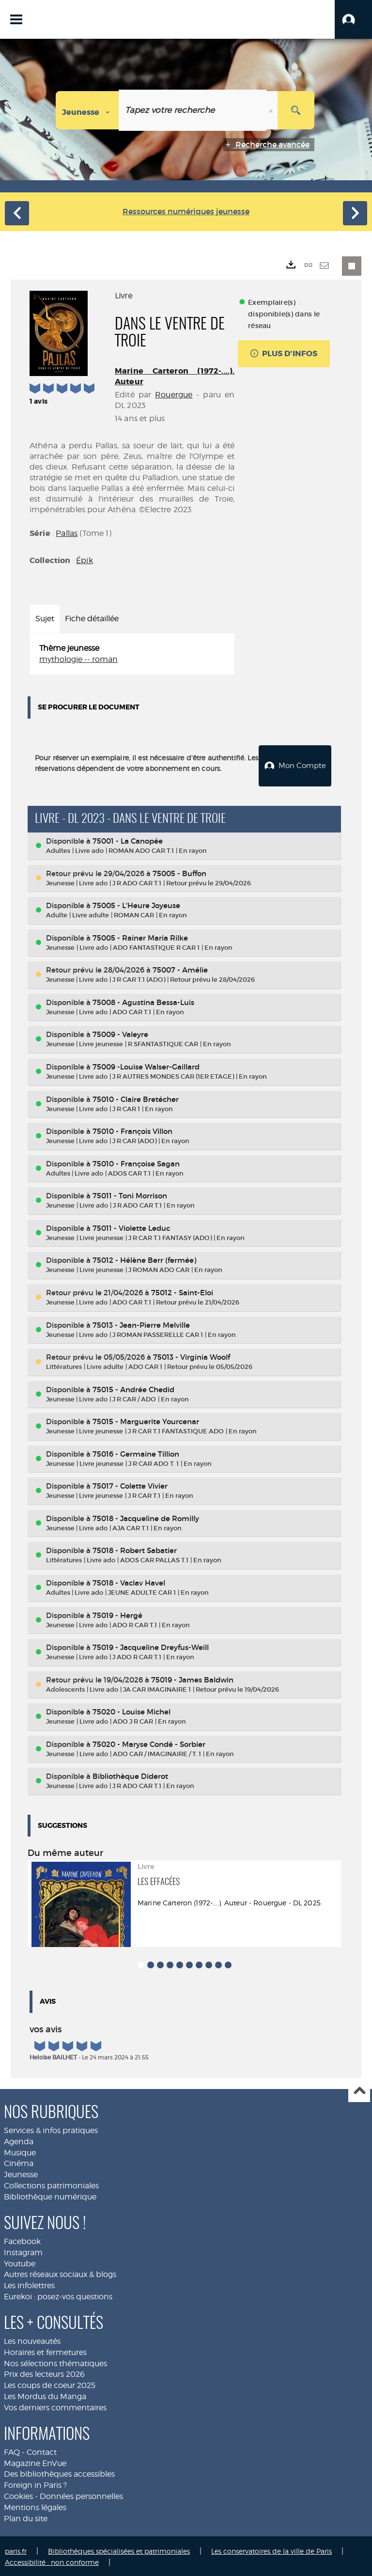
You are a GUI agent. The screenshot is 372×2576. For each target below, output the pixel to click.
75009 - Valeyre (120, 1032)
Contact (42, 2450)
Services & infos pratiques (51, 2129)
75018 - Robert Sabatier (135, 1549)
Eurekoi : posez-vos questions (58, 2295)
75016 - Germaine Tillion (136, 1452)
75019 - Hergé (117, 1613)
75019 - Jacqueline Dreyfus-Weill (151, 1645)
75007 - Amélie (180, 968)
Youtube (19, 2261)
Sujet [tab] (44, 618)
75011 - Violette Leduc (131, 1226)
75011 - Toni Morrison (130, 1194)
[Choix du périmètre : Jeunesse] (87, 110)
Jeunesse (21, 2173)
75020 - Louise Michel (131, 1710)
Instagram (23, 2250)
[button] (353, 19)
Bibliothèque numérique (50, 2195)
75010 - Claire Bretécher (136, 1097)
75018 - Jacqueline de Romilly (146, 1517)
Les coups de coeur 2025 (49, 2383)
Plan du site (25, 2517)
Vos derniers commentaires (55, 2406)
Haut (359, 2090)
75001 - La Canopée (128, 839)
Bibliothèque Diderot (130, 1774)
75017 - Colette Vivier (130, 1484)
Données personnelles (81, 2494)
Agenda (18, 2139)
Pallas (67, 533)
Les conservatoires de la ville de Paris (271, 2549)
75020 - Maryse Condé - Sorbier (149, 1742)
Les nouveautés (32, 2339)
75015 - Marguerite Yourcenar (146, 1420)
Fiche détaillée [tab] (92, 618)
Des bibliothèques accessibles (59, 2472)
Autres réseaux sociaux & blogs (60, 2273)
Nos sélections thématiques (55, 2361)
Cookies (18, 2494)
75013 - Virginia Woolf (191, 1355)
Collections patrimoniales (51, 2184)
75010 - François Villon (132, 1129)
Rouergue (173, 394)
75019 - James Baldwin (192, 1677)
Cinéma (18, 2162)
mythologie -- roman (78, 659)
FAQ (12, 2450)
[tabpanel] (132, 654)
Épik (84, 560)
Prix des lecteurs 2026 (44, 2372)
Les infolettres (29, 2284)
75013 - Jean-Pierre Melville (141, 1323)
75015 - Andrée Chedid (133, 1387)
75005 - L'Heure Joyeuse (136, 904)
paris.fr (16, 2549)
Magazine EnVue (35, 2461)
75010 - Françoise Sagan (136, 1161)
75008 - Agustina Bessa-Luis (143, 1000)
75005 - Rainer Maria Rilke (140, 936)
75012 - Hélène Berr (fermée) (144, 1258)
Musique (20, 2150)
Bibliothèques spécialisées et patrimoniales (119, 2549)
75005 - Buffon (179, 871)
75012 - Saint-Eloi (182, 1291)
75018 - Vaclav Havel (129, 1581)
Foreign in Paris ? (35, 2483)
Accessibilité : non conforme (52, 2560)
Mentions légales (35, 2506)
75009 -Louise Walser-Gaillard (146, 1065)
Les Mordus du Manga (45, 2395)
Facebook (22, 2240)
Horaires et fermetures (45, 2350)
